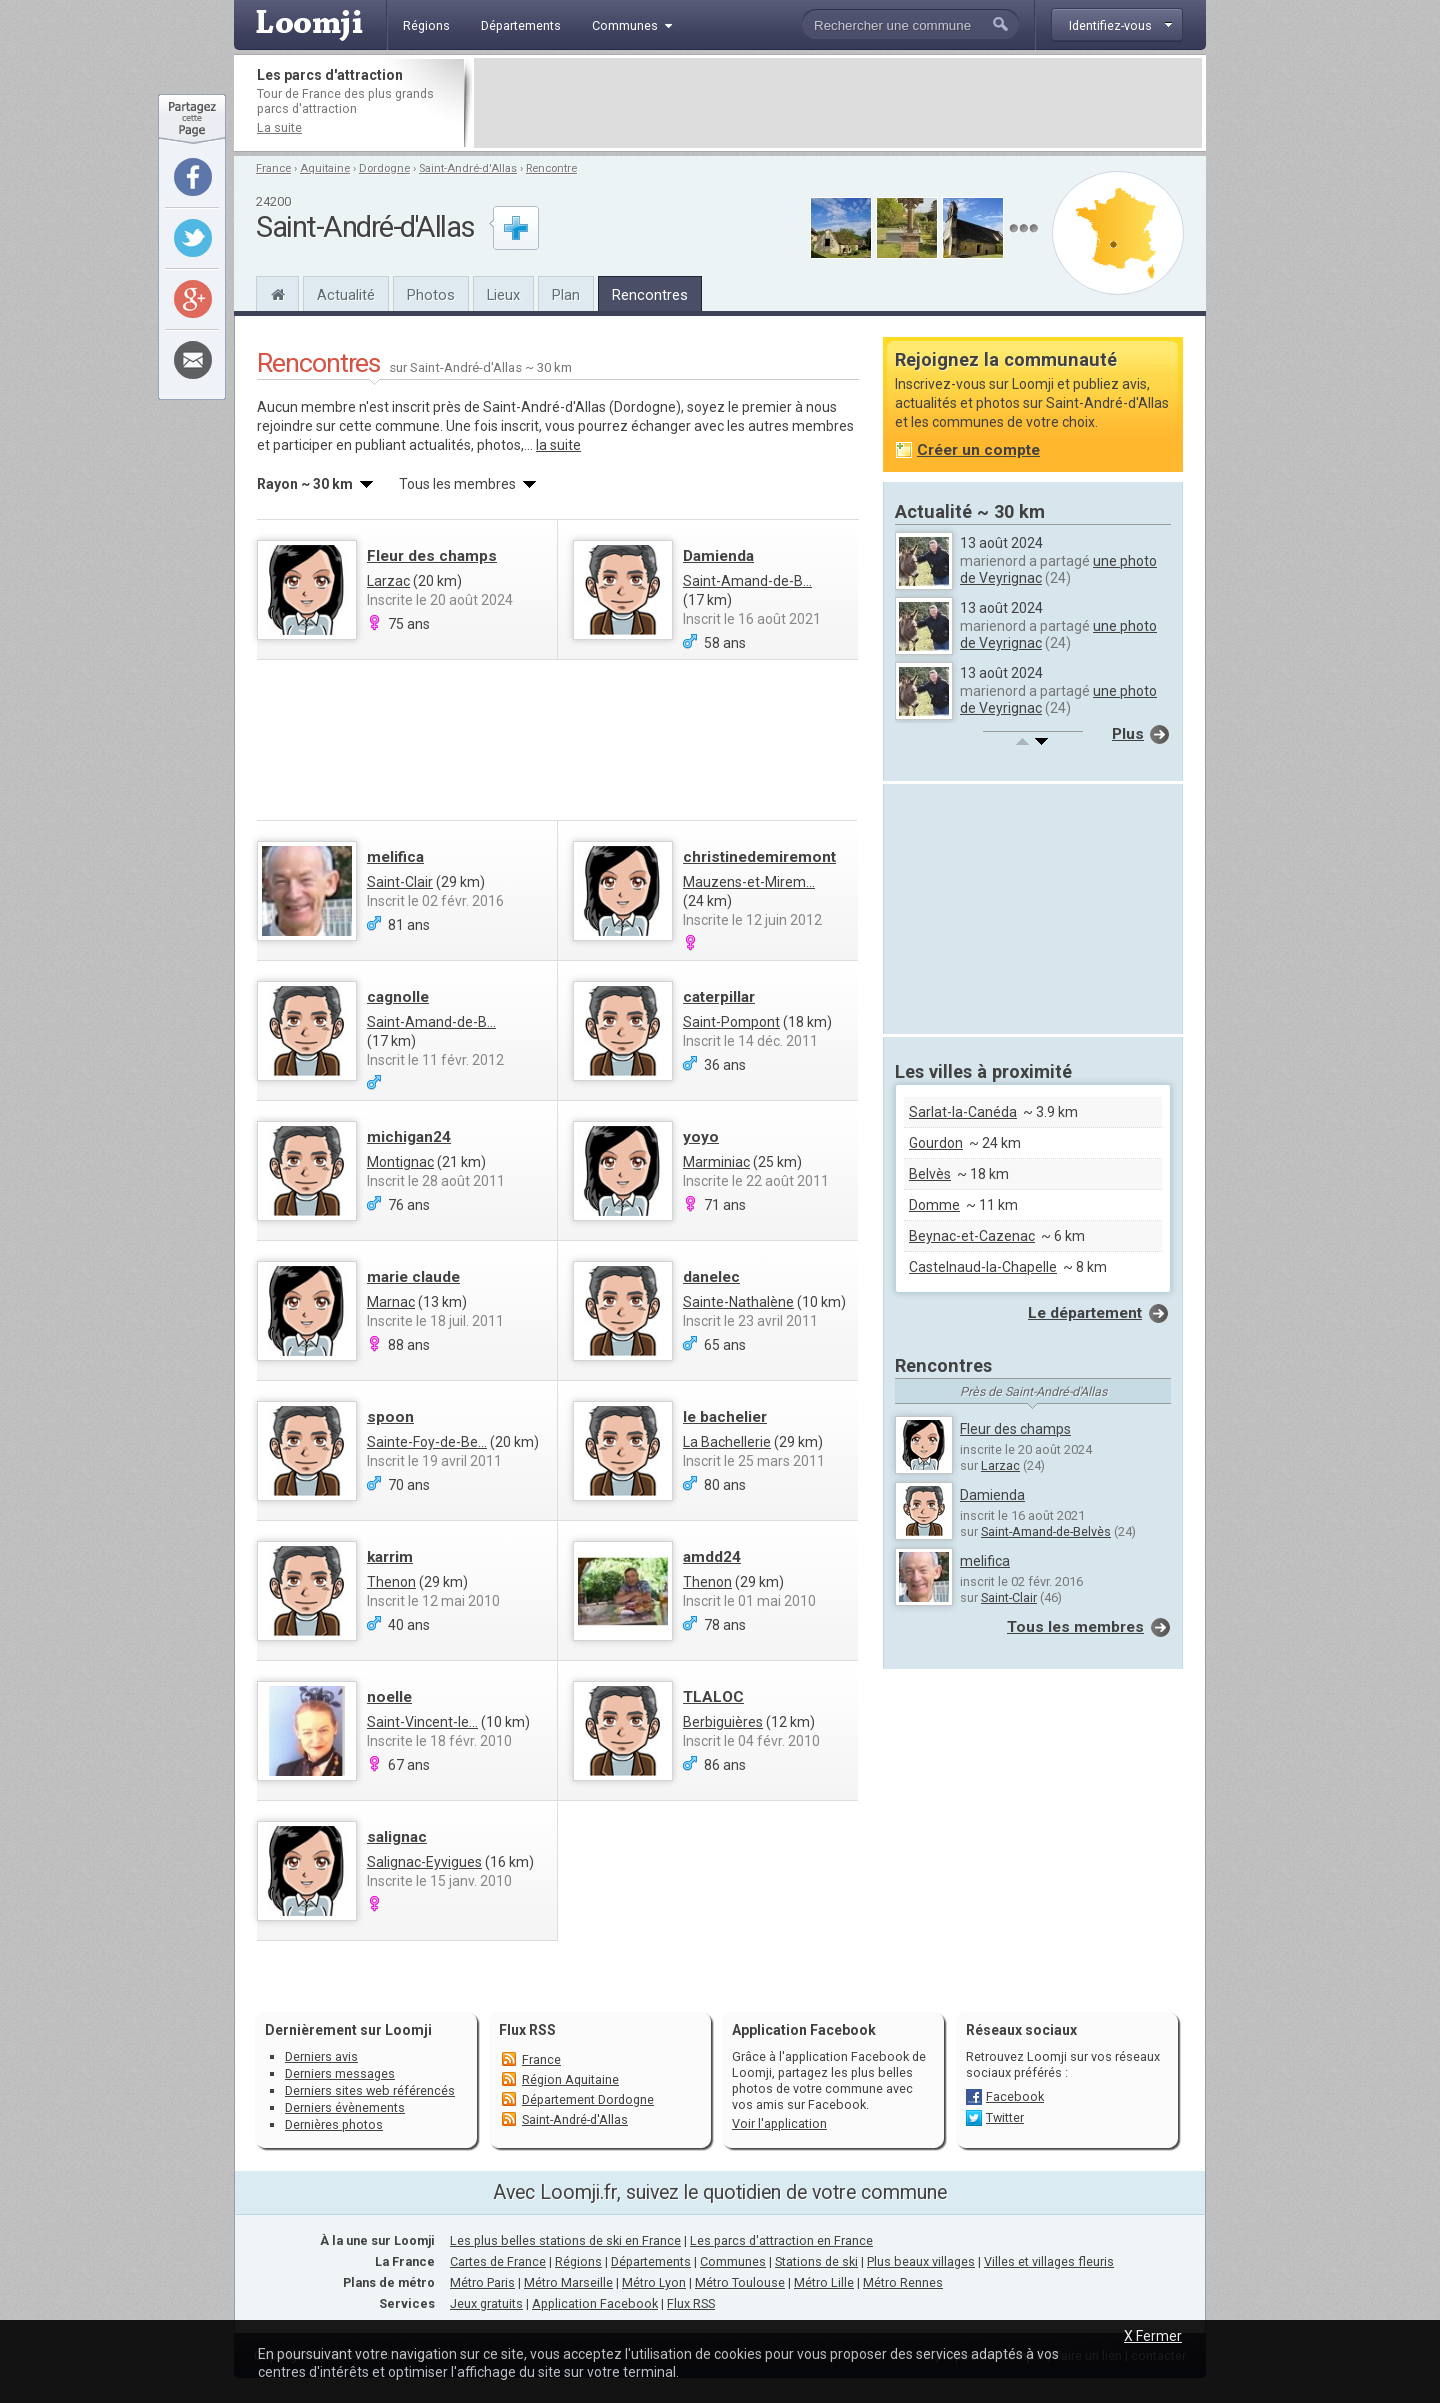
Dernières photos (334, 2124)
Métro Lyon (654, 2282)
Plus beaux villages (921, 2261)
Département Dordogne (588, 2099)
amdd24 (712, 1557)
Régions (578, 2261)
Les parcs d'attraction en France (781, 2240)
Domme (934, 1205)
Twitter (1005, 2117)
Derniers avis (321, 2056)
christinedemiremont (759, 857)
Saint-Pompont (731, 1022)
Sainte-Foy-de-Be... (427, 1442)
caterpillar (719, 997)
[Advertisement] (838, 103)
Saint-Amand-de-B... (747, 581)
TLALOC (713, 1697)
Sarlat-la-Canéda (963, 1112)
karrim (390, 1557)
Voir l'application (779, 2123)
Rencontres (650, 295)
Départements (651, 2261)
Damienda (718, 556)
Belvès (930, 1174)
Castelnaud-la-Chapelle (983, 1267)
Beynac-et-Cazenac (972, 1236)
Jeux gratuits (486, 2303)
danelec (711, 1277)
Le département (1085, 1313)
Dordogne (384, 168)
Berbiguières (723, 1722)
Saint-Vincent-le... (422, 1722)
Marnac (391, 1302)
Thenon (391, 1582)
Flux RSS (527, 2030)
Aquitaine (325, 168)
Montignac (400, 1162)
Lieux (503, 295)
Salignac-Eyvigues (424, 1862)
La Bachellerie (727, 1442)
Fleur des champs (432, 556)
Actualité (346, 295)
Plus (1128, 734)
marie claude (413, 1277)
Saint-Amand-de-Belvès (1046, 1531)
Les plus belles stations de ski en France (565, 2240)
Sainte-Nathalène (738, 1302)
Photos (431, 295)
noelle (389, 1697)
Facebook (1015, 2096)
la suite (558, 445)
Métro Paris (482, 2282)
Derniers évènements (345, 2107)
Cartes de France (498, 2261)
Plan (566, 295)
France (273, 168)
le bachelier (725, 1417)
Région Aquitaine (570, 2079)
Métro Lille (824, 2282)
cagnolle (398, 997)
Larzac (388, 581)
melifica (395, 857)
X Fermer (1153, 2336)
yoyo (701, 1137)
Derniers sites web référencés (370, 2090)
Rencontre (551, 168)
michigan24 (409, 1137)
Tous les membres (1075, 1627)
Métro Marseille (568, 2282)
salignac (397, 1837)
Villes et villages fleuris (1049, 2261)
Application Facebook (595, 2303)
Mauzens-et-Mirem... (749, 882)
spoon (390, 1417)
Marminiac (716, 1162)
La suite (279, 127)
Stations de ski (816, 2261)
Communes (733, 2261)
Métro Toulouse (740, 2282)
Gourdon (936, 1143)
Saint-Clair (400, 882)
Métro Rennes (903, 2282)
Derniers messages (340, 2073)
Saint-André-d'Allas (468, 168)
